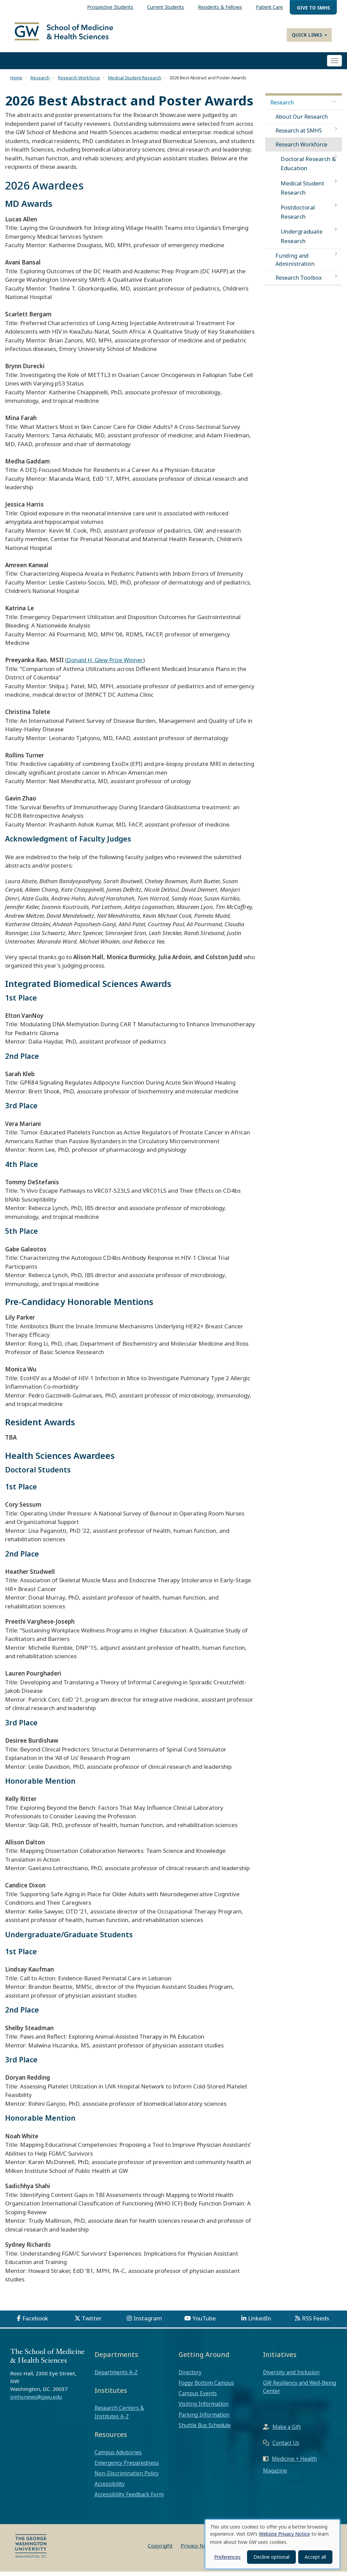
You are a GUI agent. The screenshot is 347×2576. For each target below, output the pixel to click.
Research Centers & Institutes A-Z (119, 2416)
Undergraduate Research (302, 240)
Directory (190, 2376)
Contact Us (285, 2447)
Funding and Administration (294, 264)
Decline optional (271, 2557)
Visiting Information (203, 2408)
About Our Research (301, 121)
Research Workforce (79, 82)
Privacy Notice (198, 2550)
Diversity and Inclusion (291, 2376)
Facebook (35, 2322)
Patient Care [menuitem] (269, 7)
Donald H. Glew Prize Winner (105, 665)
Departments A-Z (116, 2376)
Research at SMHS (298, 135)
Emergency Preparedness (127, 2467)
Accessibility (110, 2488)
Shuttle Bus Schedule (205, 2429)
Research (40, 82)
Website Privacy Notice (284, 2534)
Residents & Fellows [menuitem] (220, 7)
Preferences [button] (227, 2557)
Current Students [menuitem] (165, 7)
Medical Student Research (134, 82)
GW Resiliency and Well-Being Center (299, 2391)
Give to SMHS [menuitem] (313, 7)
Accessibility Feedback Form (129, 2499)
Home (16, 82)
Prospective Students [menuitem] (110, 7)
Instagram (148, 2322)
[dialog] (272, 2544)
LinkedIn (259, 2322)
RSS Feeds (315, 2322)
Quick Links (309, 35)
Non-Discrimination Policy (127, 2478)
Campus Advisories (118, 2456)
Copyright (160, 2550)
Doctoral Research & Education (308, 168)
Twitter (92, 2322)
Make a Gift (286, 2431)
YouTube (204, 2322)
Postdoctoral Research (298, 216)
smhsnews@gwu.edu (36, 2401)
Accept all (315, 2557)
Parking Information (204, 2419)
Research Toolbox (298, 282)
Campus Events (198, 2398)
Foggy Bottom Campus (206, 2387)
